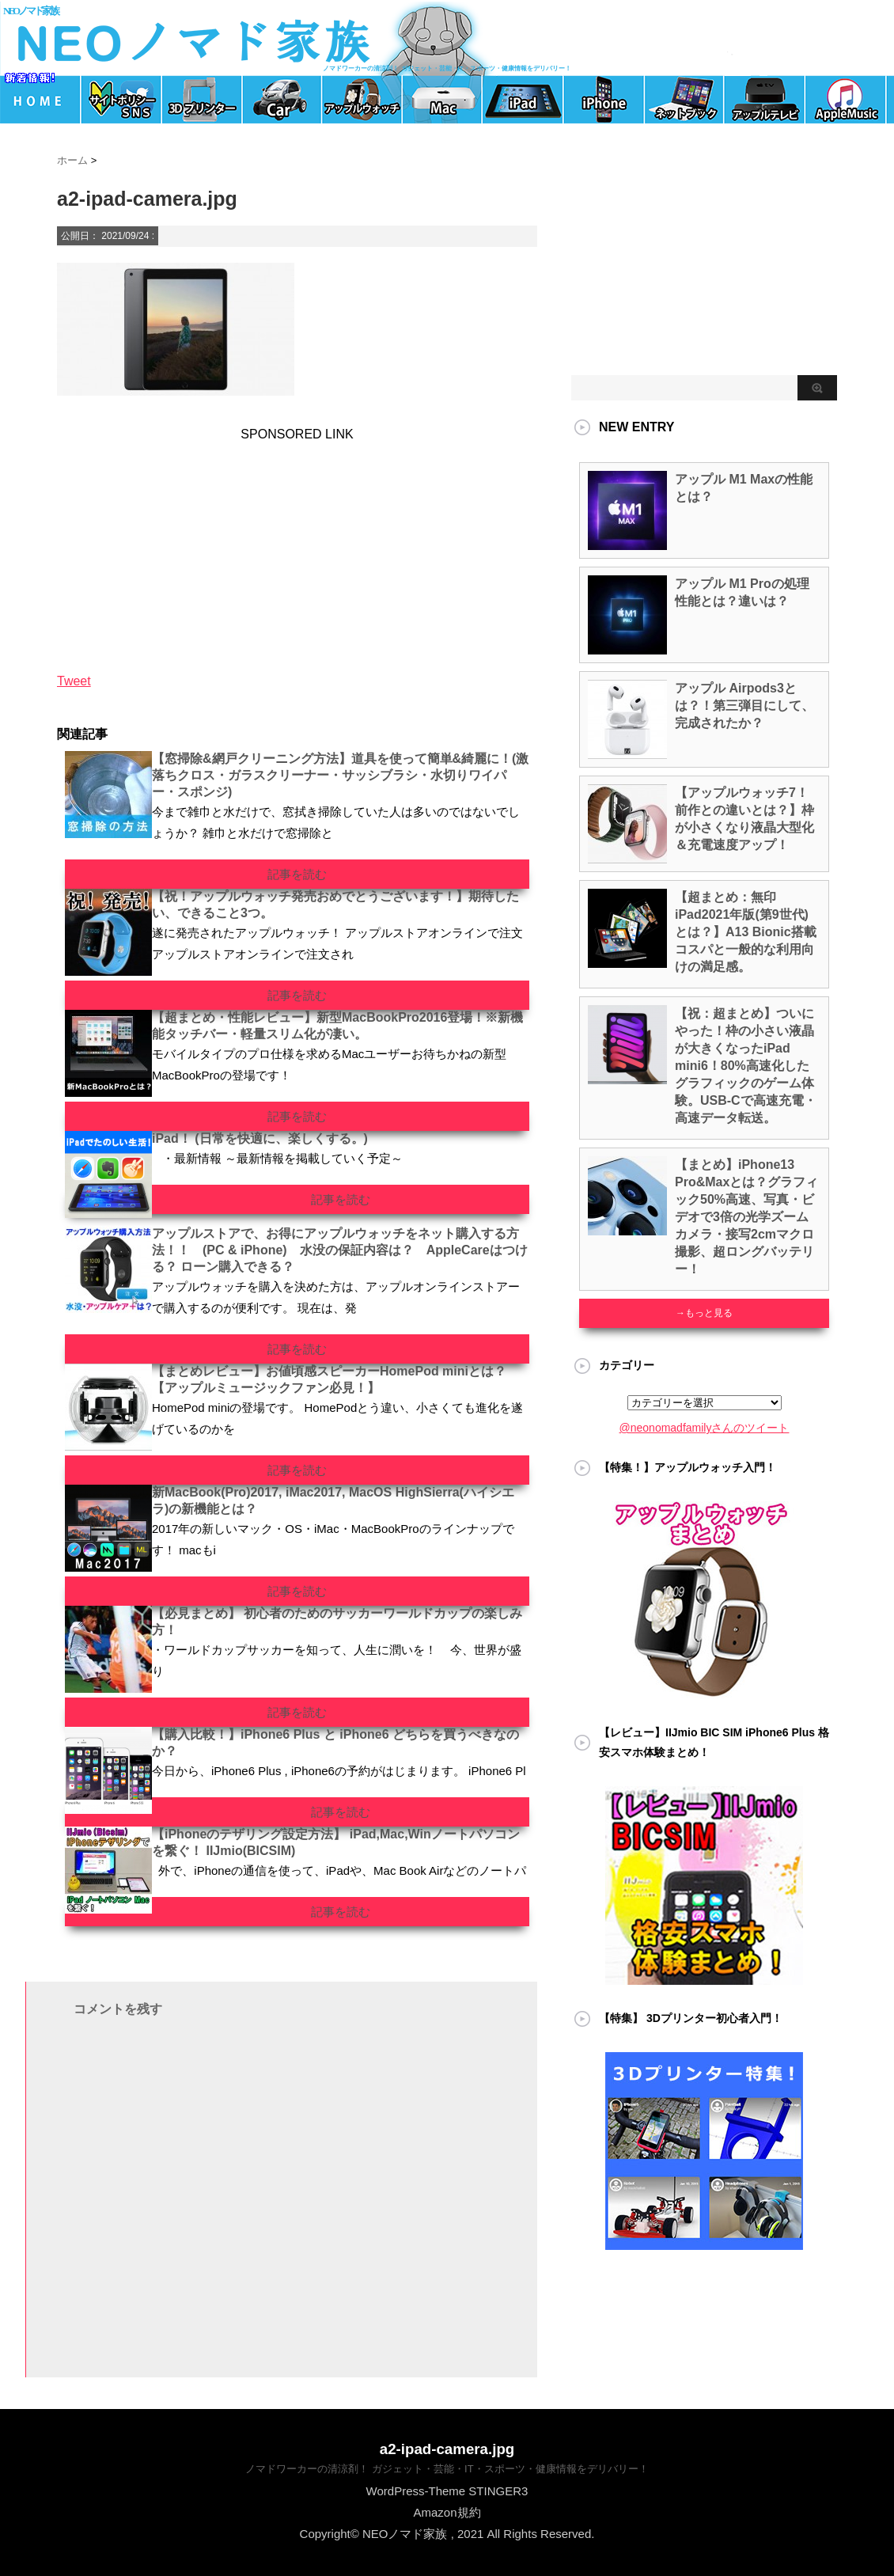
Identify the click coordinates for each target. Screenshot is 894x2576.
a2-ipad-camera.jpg (447, 2449)
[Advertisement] (167, 540)
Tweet (74, 681)
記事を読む (297, 874)
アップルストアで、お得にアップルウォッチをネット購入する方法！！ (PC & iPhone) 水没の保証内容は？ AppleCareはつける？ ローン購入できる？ (340, 1250)
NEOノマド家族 (30, 11)
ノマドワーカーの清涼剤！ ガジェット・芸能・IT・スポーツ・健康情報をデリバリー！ (446, 2469)
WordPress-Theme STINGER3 (447, 2491)
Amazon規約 (446, 2512)
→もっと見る (704, 1312)
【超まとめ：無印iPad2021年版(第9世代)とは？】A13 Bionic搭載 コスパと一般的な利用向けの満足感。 (745, 931)
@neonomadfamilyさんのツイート (704, 1427)
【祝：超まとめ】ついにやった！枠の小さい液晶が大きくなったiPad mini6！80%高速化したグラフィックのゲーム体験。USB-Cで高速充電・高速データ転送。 (745, 1066)
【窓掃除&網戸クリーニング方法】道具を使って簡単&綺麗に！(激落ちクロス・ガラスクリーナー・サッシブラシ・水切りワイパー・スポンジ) (340, 775)
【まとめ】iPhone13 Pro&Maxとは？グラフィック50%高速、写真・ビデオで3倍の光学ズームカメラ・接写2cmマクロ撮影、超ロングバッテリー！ (746, 1217)
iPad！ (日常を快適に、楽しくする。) (260, 1138)
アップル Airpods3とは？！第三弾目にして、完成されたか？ (744, 705)
